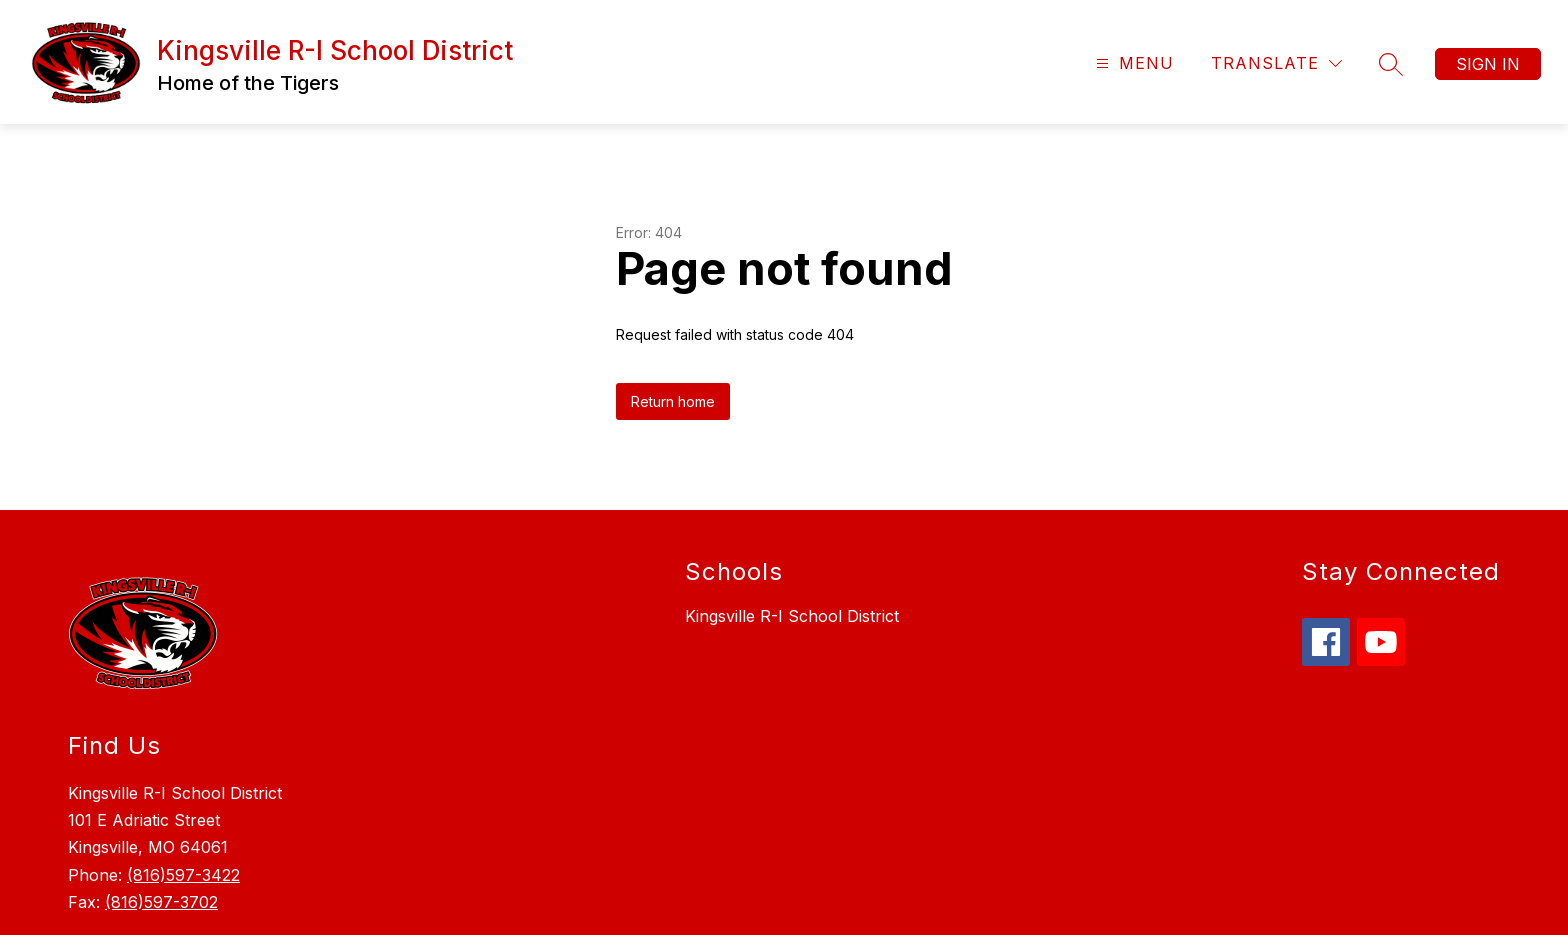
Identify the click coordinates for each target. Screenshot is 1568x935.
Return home (673, 401)
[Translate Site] (1276, 63)
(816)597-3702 (161, 902)
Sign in (1488, 64)
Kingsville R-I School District (792, 616)
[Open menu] (1132, 63)
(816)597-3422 (183, 875)
